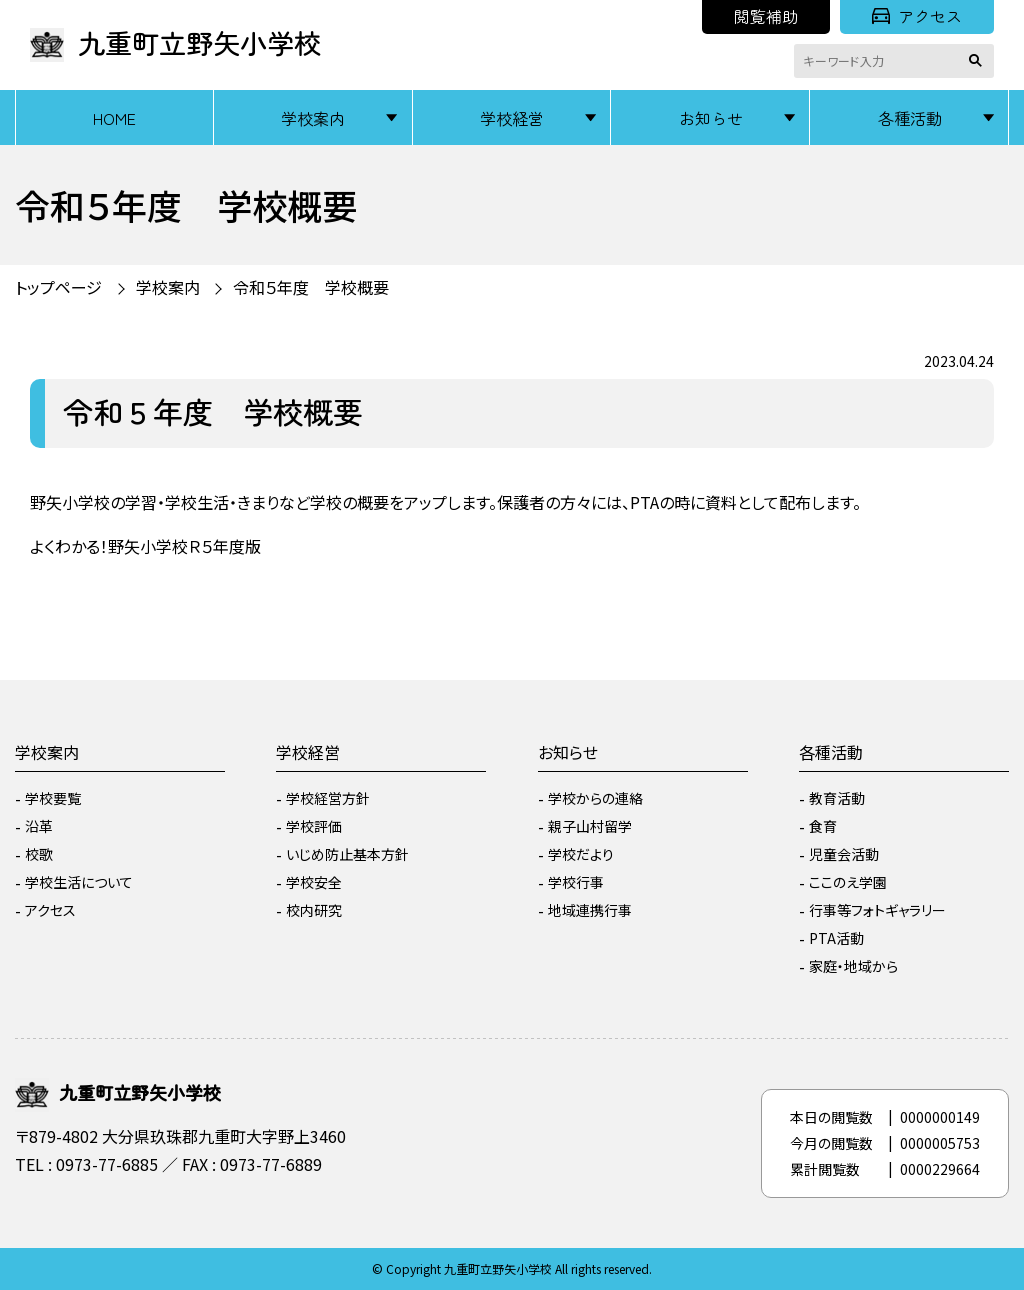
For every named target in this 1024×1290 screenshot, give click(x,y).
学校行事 (576, 882)
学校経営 (512, 118)
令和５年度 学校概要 (311, 287)
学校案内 (313, 118)
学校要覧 (53, 798)
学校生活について (79, 882)
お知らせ (711, 118)
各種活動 (910, 118)
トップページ (58, 287)
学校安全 (314, 882)
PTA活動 (836, 938)
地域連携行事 (590, 910)
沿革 (39, 826)
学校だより (581, 854)
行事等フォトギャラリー (877, 910)
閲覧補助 (766, 16)
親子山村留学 (590, 826)
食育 (823, 826)
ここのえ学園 (848, 882)
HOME (114, 118)
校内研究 (314, 910)
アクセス (917, 16)
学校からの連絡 (595, 798)
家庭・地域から (853, 966)
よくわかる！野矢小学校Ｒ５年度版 (145, 546)
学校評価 (314, 826)
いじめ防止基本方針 (347, 854)
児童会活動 (844, 854)
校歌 (39, 854)
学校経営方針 (328, 798)
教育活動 (837, 798)
